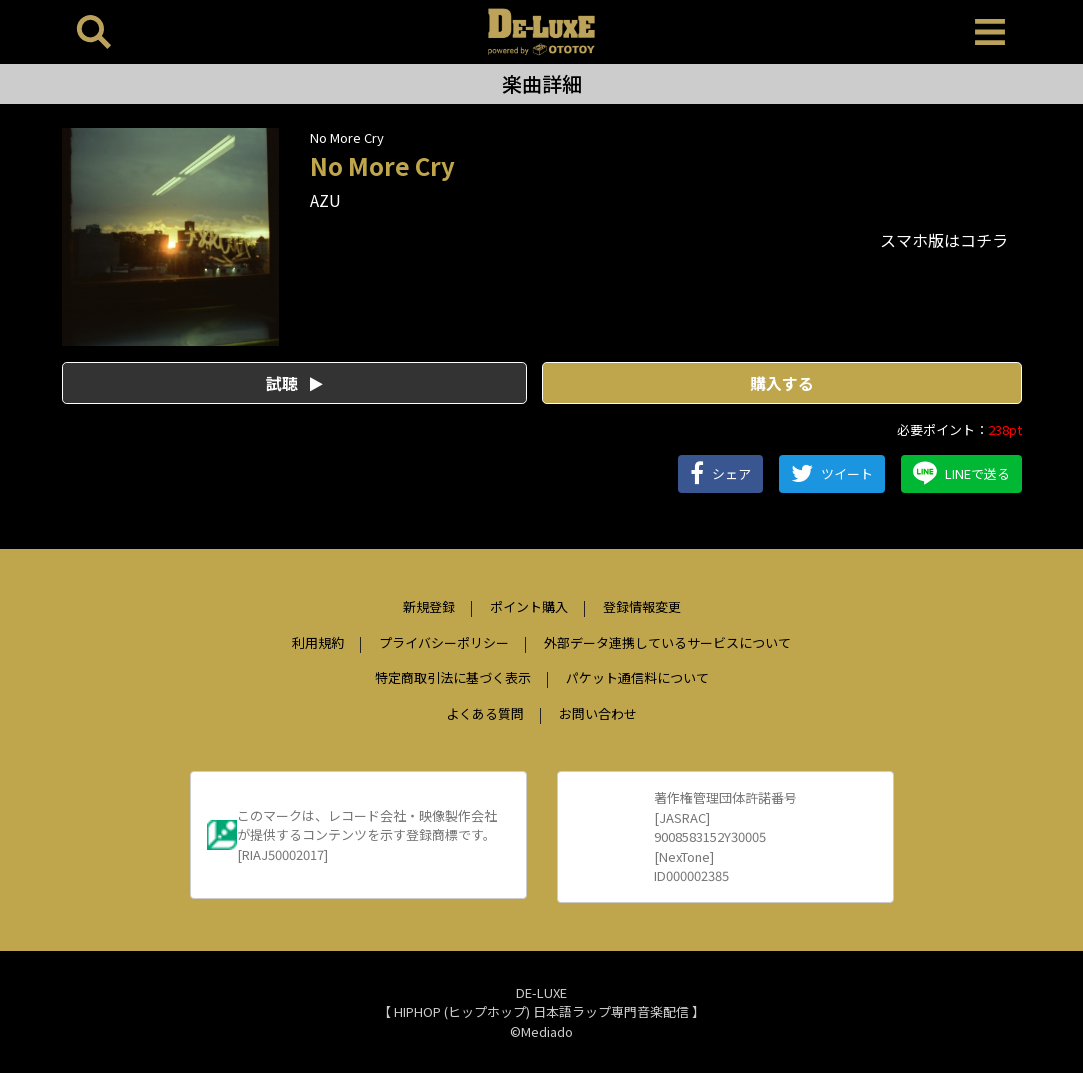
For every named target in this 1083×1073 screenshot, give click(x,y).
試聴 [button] (294, 383)
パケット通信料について (637, 677)
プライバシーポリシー (444, 642)
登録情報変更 (642, 606)
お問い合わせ (598, 713)
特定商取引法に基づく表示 (453, 677)
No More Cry (347, 137)
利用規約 (318, 642)
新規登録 (429, 606)
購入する (782, 383)
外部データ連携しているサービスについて (667, 642)
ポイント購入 (529, 606)
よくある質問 (485, 713)
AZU (325, 200)
